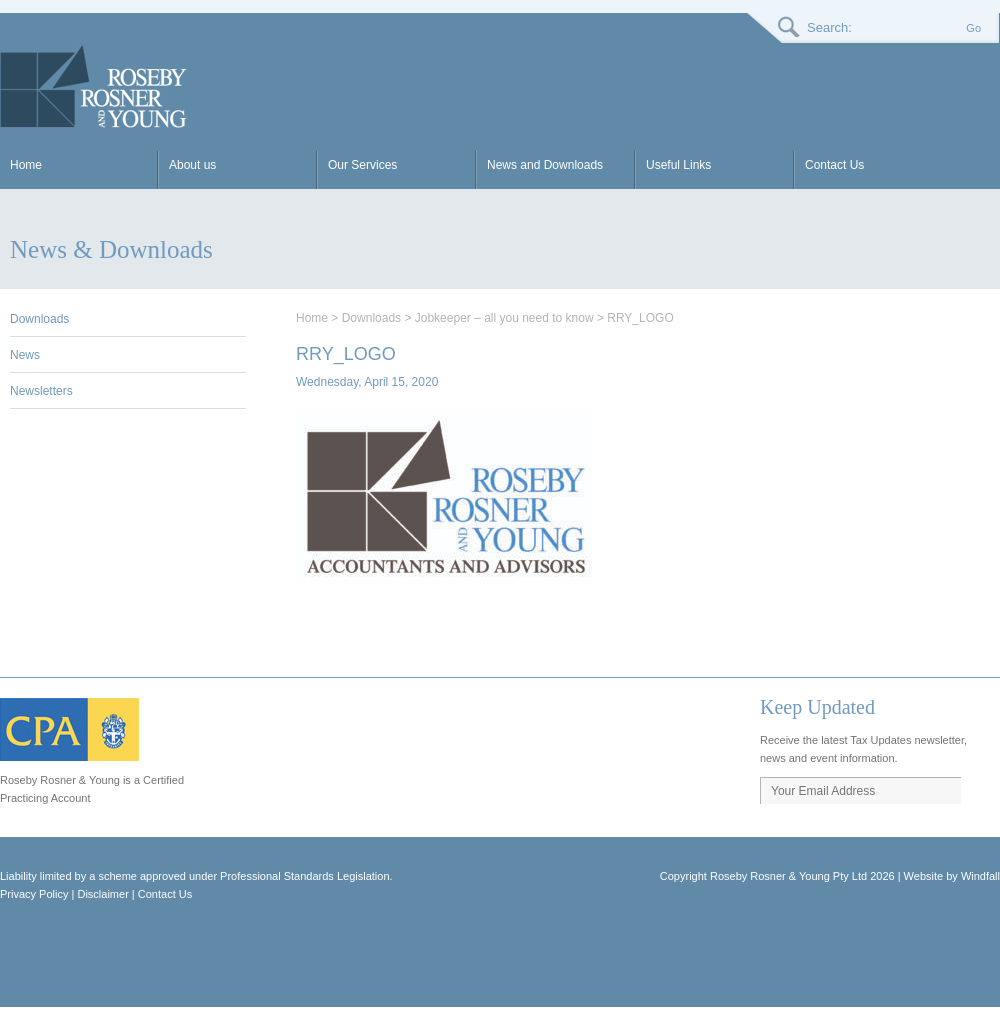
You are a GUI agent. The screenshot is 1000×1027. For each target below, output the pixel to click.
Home (26, 165)
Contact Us (834, 165)
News (25, 355)
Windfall (980, 876)
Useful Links (678, 165)
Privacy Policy (34, 894)
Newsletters (41, 391)
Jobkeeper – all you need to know (504, 318)
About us (192, 165)
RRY (96, 87)
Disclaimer (102, 894)
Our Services (362, 165)
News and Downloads (545, 165)
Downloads (39, 319)
